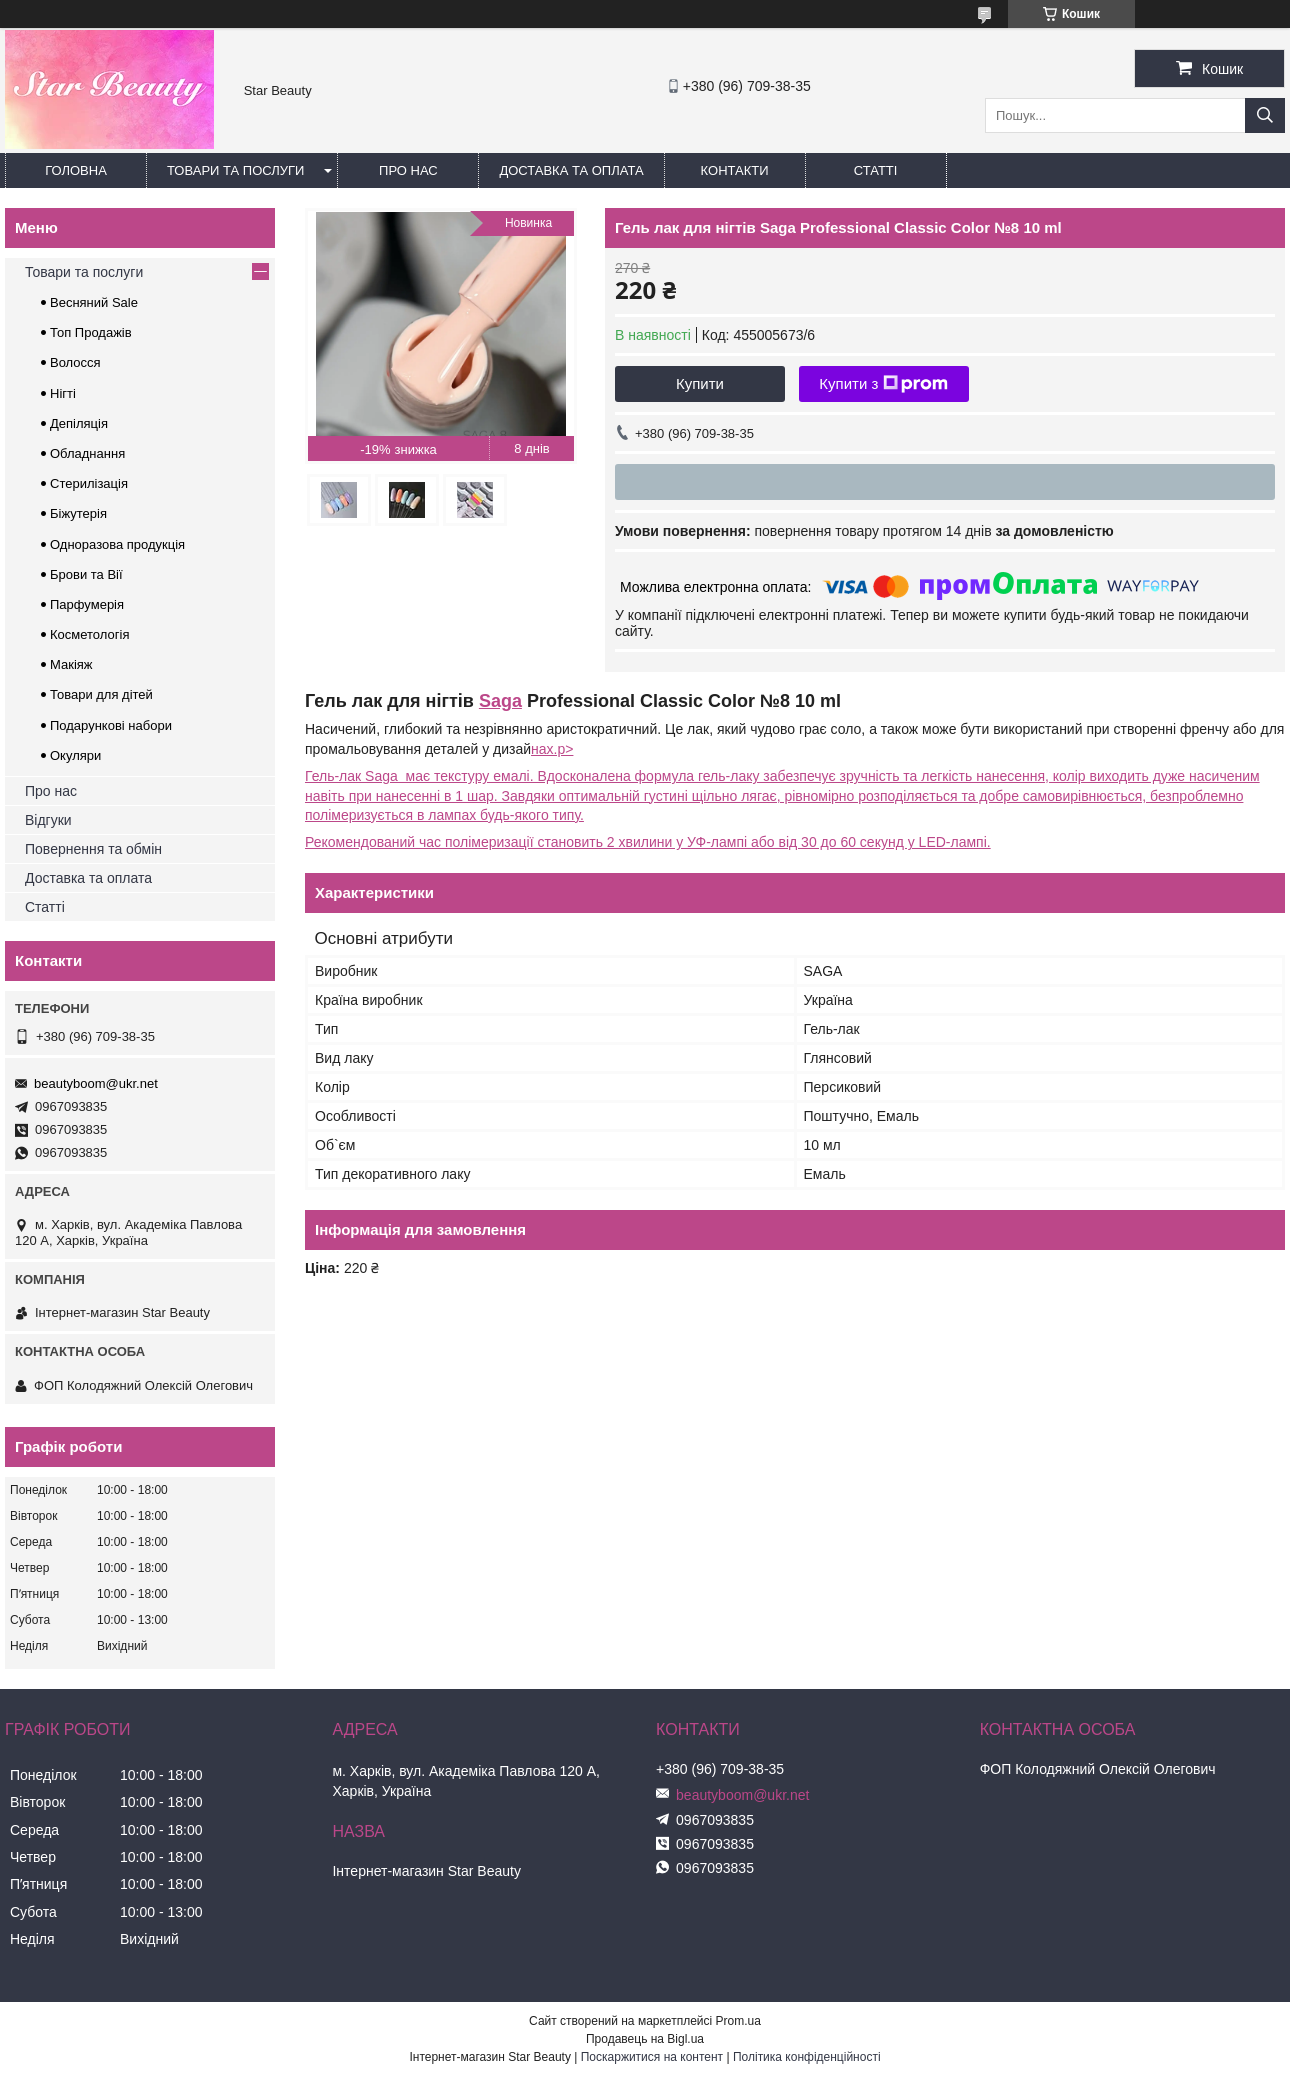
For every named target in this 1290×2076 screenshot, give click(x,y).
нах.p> (552, 749)
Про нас (408, 170)
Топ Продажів (91, 332)
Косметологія (89, 634)
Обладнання (87, 453)
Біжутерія (78, 513)
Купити (700, 383)
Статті (876, 170)
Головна (76, 170)
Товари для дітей (101, 694)
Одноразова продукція (117, 544)
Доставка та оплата (571, 170)
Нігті (63, 393)
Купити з (883, 384)
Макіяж (71, 664)
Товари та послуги (235, 170)
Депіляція (79, 423)
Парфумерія (87, 604)
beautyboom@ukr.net (96, 1083)
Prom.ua (738, 2021)
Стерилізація (89, 483)
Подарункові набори (111, 725)
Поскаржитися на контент (652, 2057)
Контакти (735, 170)
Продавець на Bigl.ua (645, 2039)
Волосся (75, 362)
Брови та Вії (86, 574)
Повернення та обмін (93, 849)
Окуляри (75, 755)
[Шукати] (1265, 115)
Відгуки (48, 820)
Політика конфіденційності (807, 2057)
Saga (500, 701)
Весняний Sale (94, 302)
